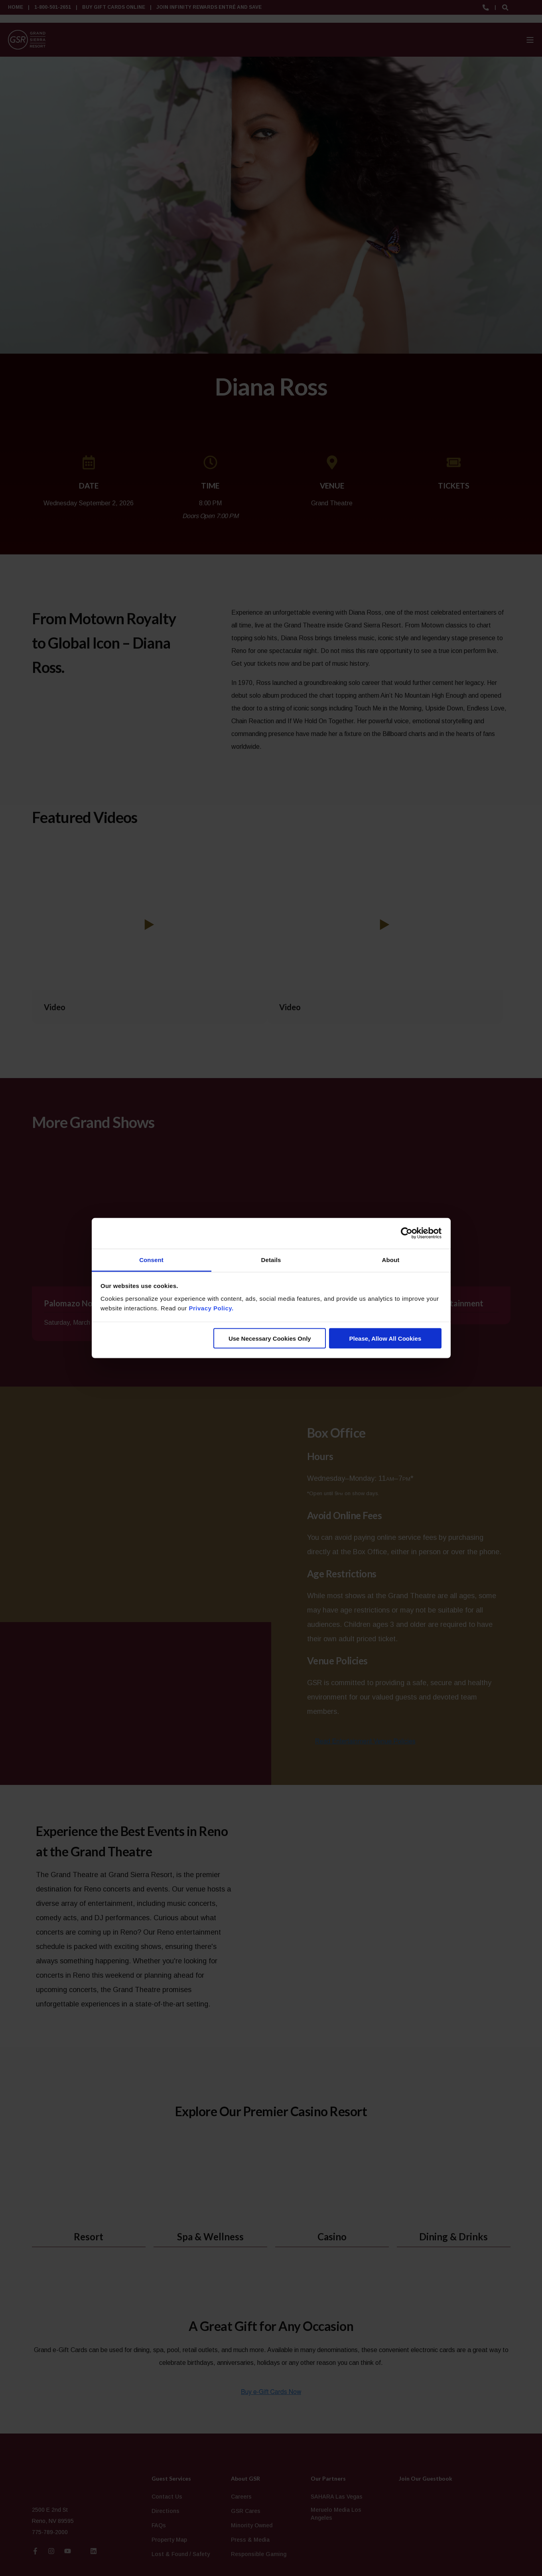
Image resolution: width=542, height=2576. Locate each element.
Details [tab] (271, 1259)
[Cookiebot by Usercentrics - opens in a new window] (406, 1233)
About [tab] (391, 1259)
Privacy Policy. (211, 1307)
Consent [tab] (151, 1259)
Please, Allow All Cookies (385, 1338)
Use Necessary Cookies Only (270, 1338)
